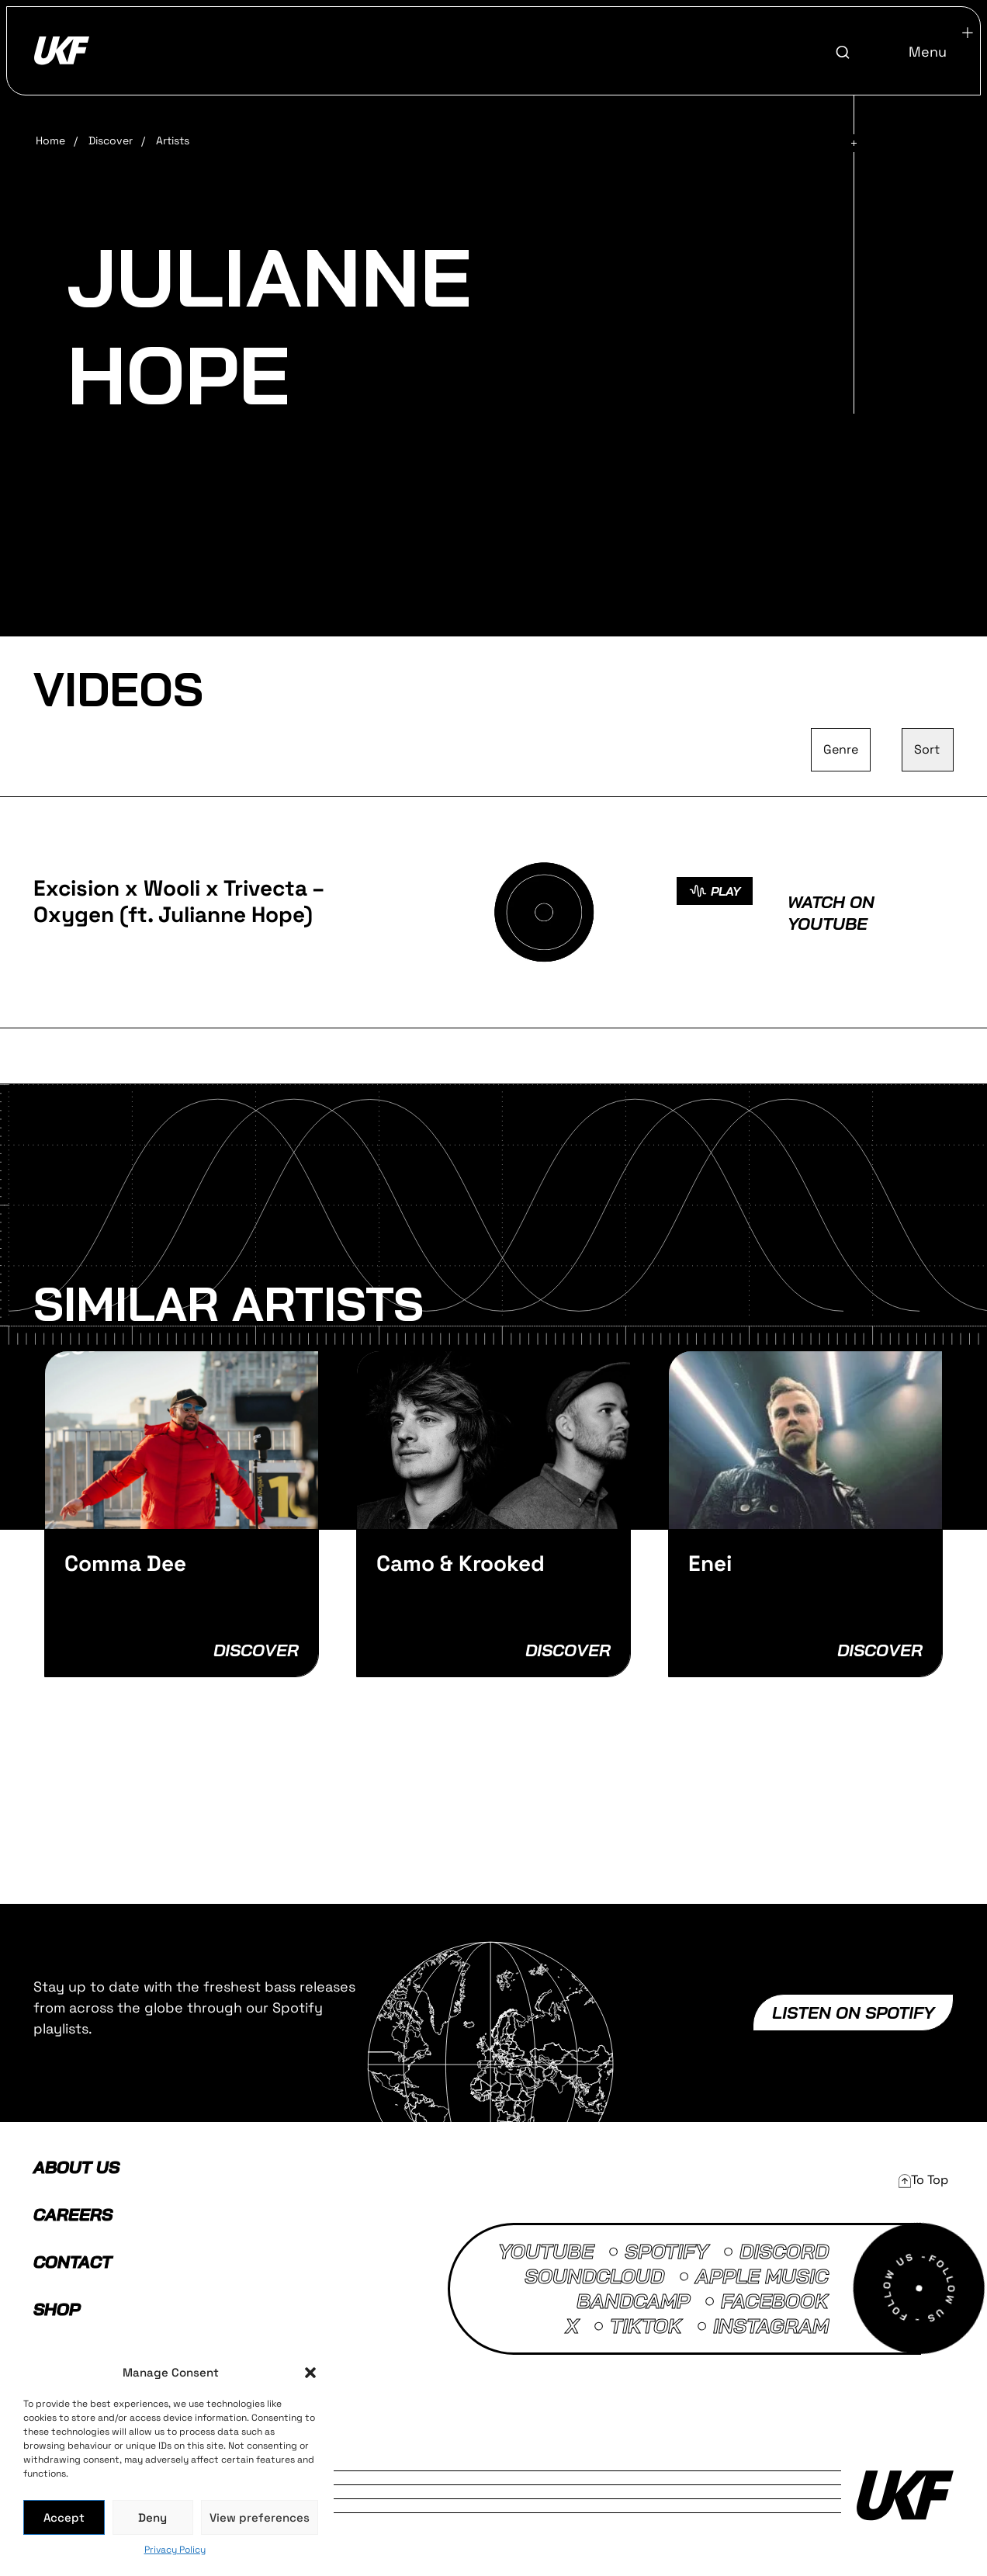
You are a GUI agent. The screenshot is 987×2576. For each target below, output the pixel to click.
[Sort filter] (928, 749)
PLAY (714, 891)
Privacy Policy (175, 2549)
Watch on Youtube (831, 912)
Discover (110, 140)
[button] (310, 2372)
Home (50, 140)
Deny (152, 2517)
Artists (172, 140)
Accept (64, 2517)
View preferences (260, 2517)
